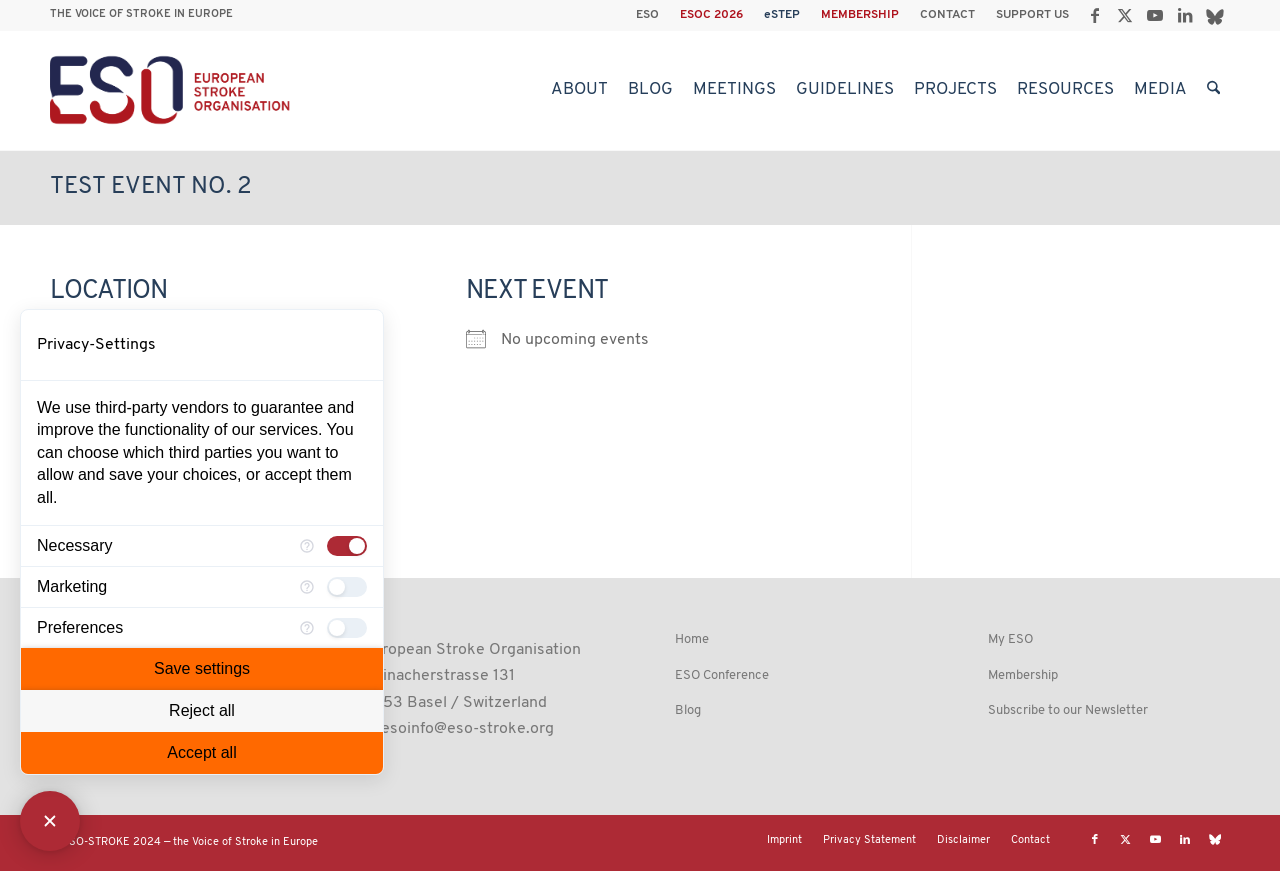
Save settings (202, 668)
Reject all (202, 710)
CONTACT (947, 15)
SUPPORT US (1032, 15)
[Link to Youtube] (1154, 15)
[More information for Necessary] (307, 546)
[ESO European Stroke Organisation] (172, 90)
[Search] (1213, 90)
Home (692, 639)
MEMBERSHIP (860, 15)
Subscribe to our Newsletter (1068, 710)
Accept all (201, 752)
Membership (1023, 675)
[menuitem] (648, 15)
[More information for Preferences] (307, 628)
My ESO (1010, 639)
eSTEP (782, 15)
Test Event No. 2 (151, 187)
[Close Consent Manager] (50, 821)
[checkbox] (347, 546)
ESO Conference (722, 675)
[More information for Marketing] (307, 587)
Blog (688, 710)
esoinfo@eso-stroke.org (467, 729)
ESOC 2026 (711, 15)
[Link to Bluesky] (1215, 15)
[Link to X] (1124, 15)
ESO (647, 15)
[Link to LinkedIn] (1184, 15)
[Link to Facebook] (1094, 15)
